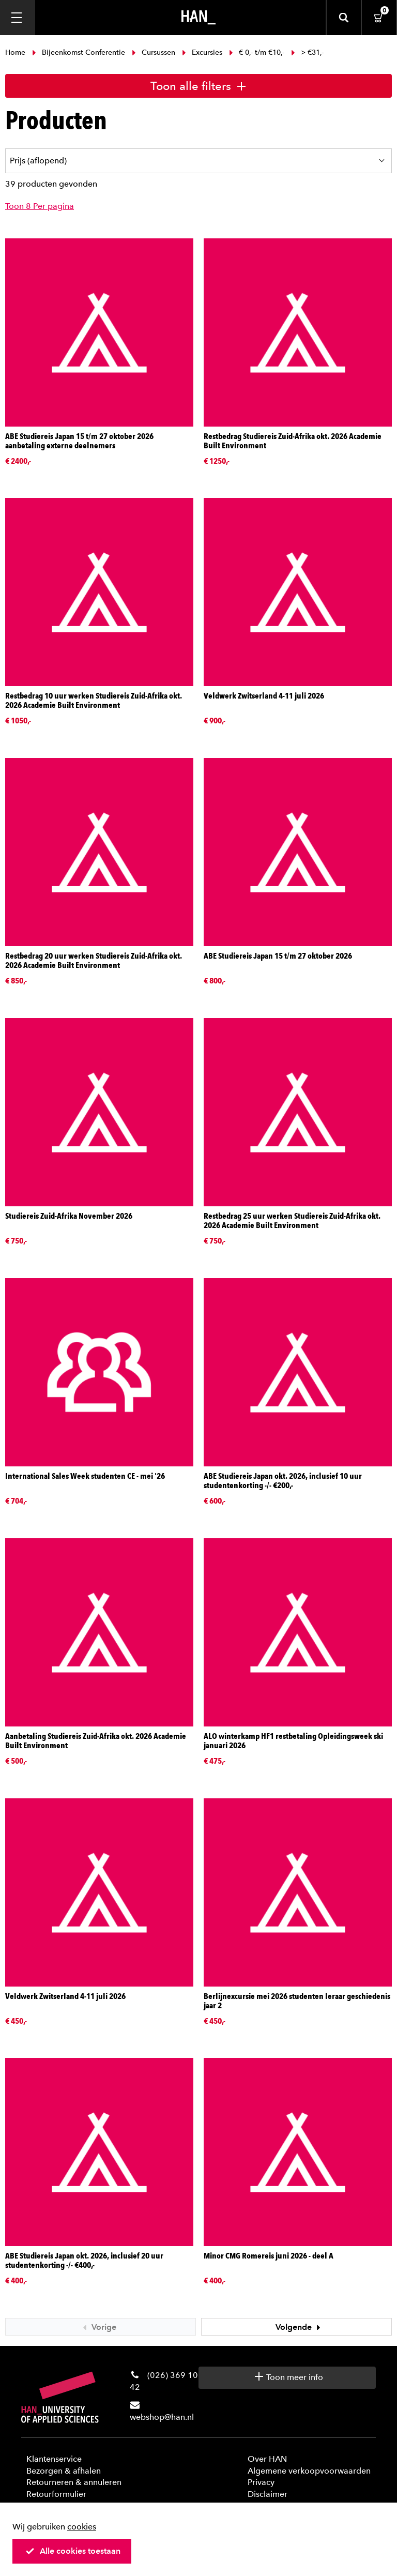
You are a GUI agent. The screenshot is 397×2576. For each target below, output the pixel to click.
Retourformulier (56, 2494)
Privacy (261, 2482)
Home (16, 52)
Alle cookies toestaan (72, 2551)
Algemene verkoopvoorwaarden (309, 2471)
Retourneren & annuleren (73, 2482)
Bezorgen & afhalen (63, 2471)
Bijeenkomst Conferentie (78, 52)
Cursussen (153, 52)
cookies (81, 2527)
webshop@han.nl (162, 2417)
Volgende (299, 2327)
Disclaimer (267, 2494)
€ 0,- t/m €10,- (256, 52)
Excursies (202, 52)
